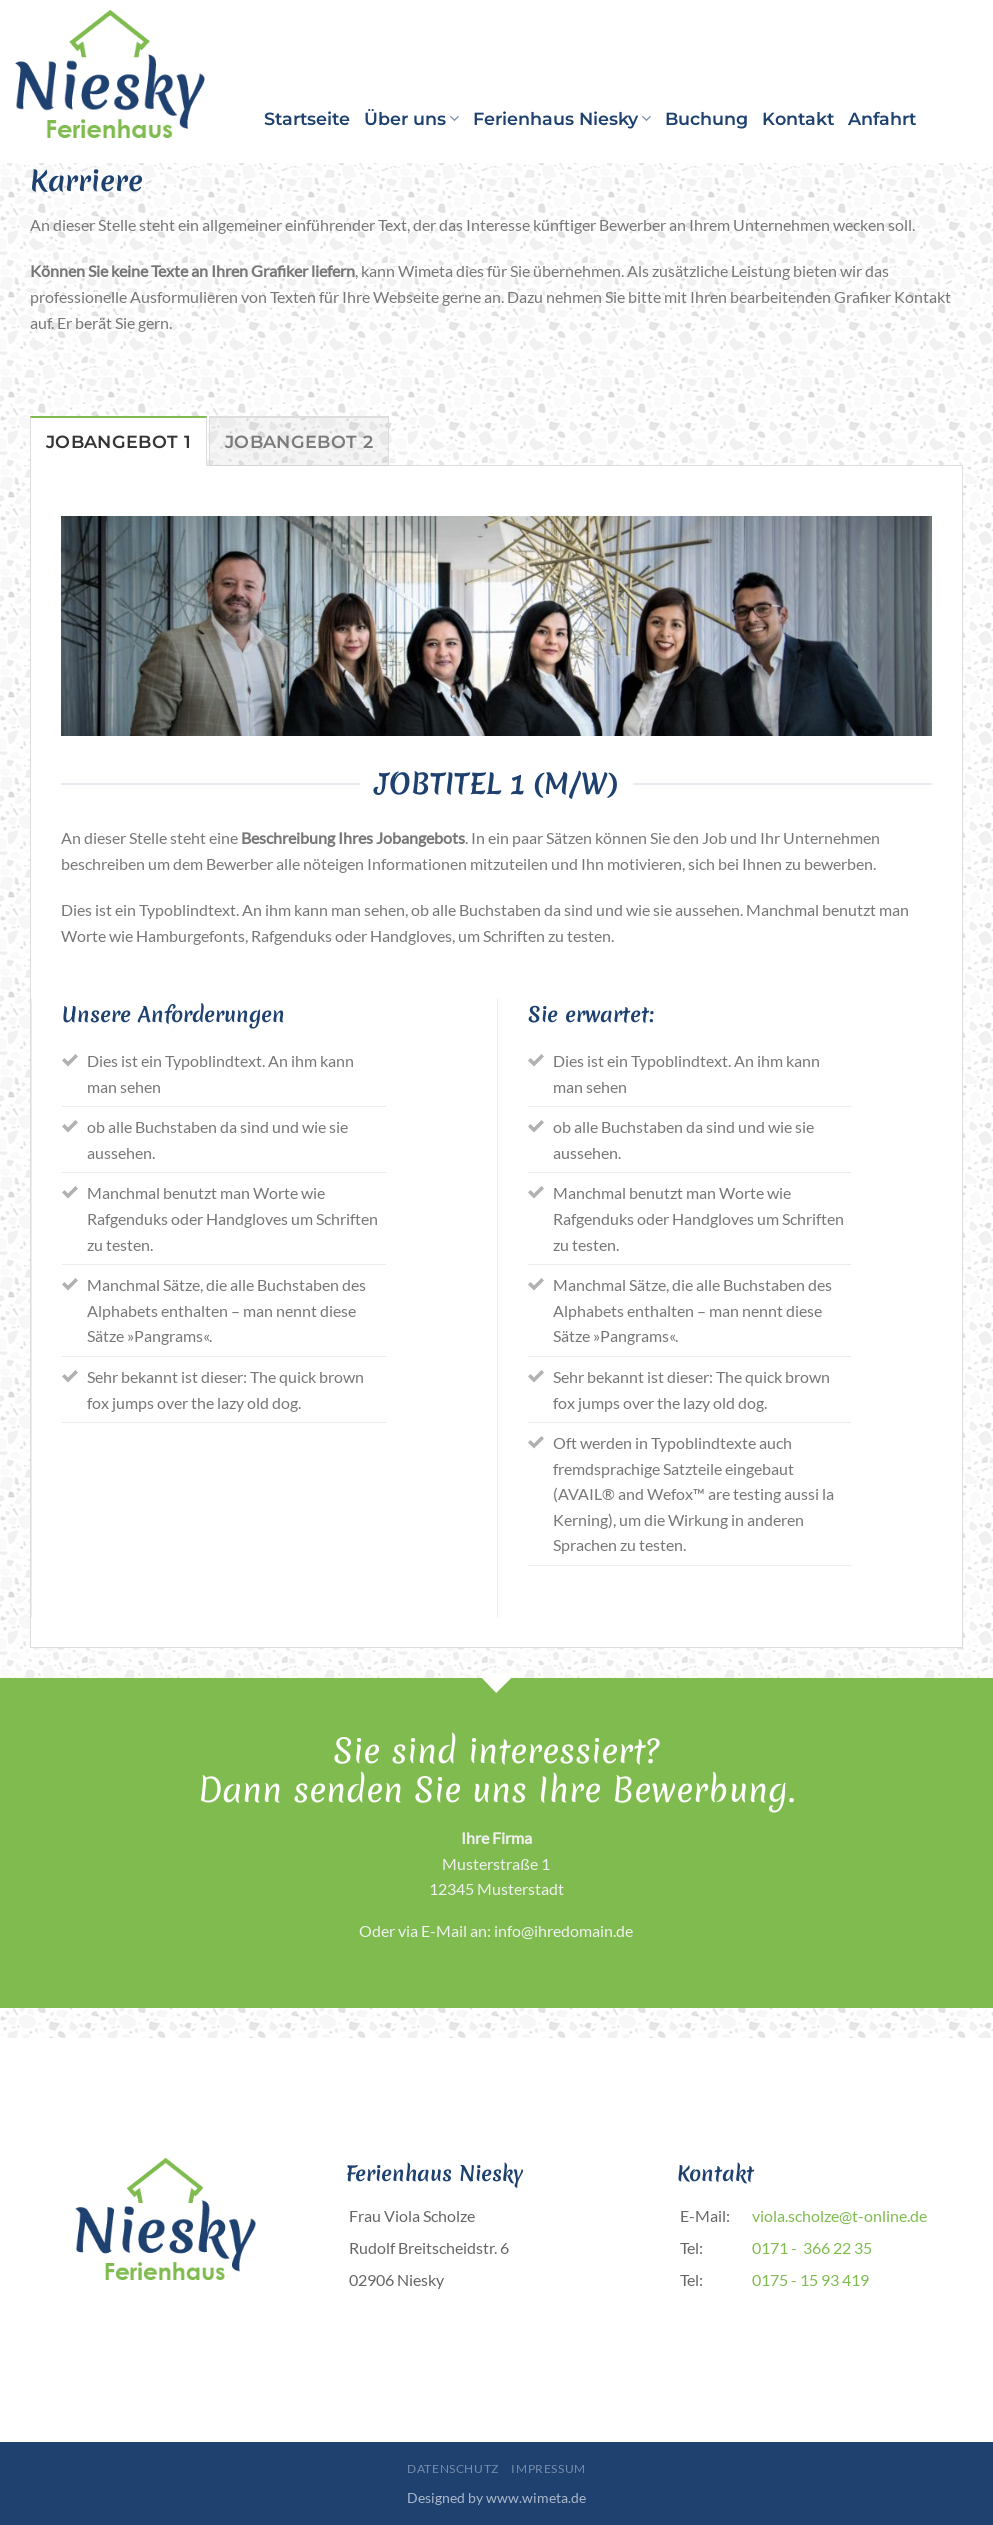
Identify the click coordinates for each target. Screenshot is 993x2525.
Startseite (307, 118)
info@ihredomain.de (563, 1930)
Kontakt (798, 118)
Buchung (706, 118)
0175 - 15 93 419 (810, 2279)
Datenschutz (453, 2468)
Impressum (548, 2468)
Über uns (411, 118)
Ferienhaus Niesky (562, 118)
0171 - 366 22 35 (812, 2247)
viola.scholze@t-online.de (839, 2215)
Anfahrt (882, 118)
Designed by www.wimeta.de (496, 2497)
